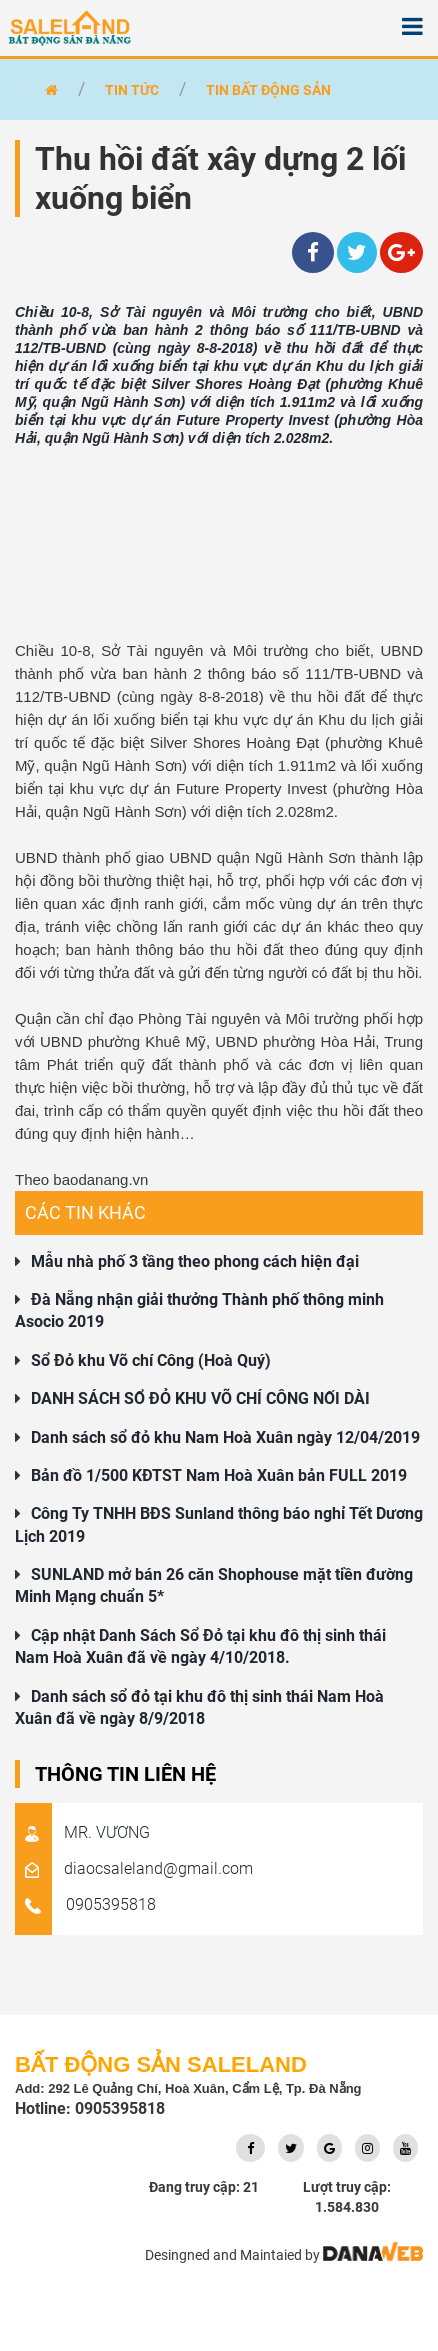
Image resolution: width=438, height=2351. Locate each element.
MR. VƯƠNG (82, 1832)
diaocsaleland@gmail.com (134, 1868)
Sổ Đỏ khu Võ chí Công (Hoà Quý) (151, 1360)
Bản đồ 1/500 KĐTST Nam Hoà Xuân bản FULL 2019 (219, 1475)
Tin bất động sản (268, 90)
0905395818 (85, 1904)
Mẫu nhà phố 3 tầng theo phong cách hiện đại (195, 1261)
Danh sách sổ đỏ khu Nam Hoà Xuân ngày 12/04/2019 (225, 1437)
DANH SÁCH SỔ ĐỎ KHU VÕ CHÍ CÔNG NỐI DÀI (200, 1398)
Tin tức (132, 90)
